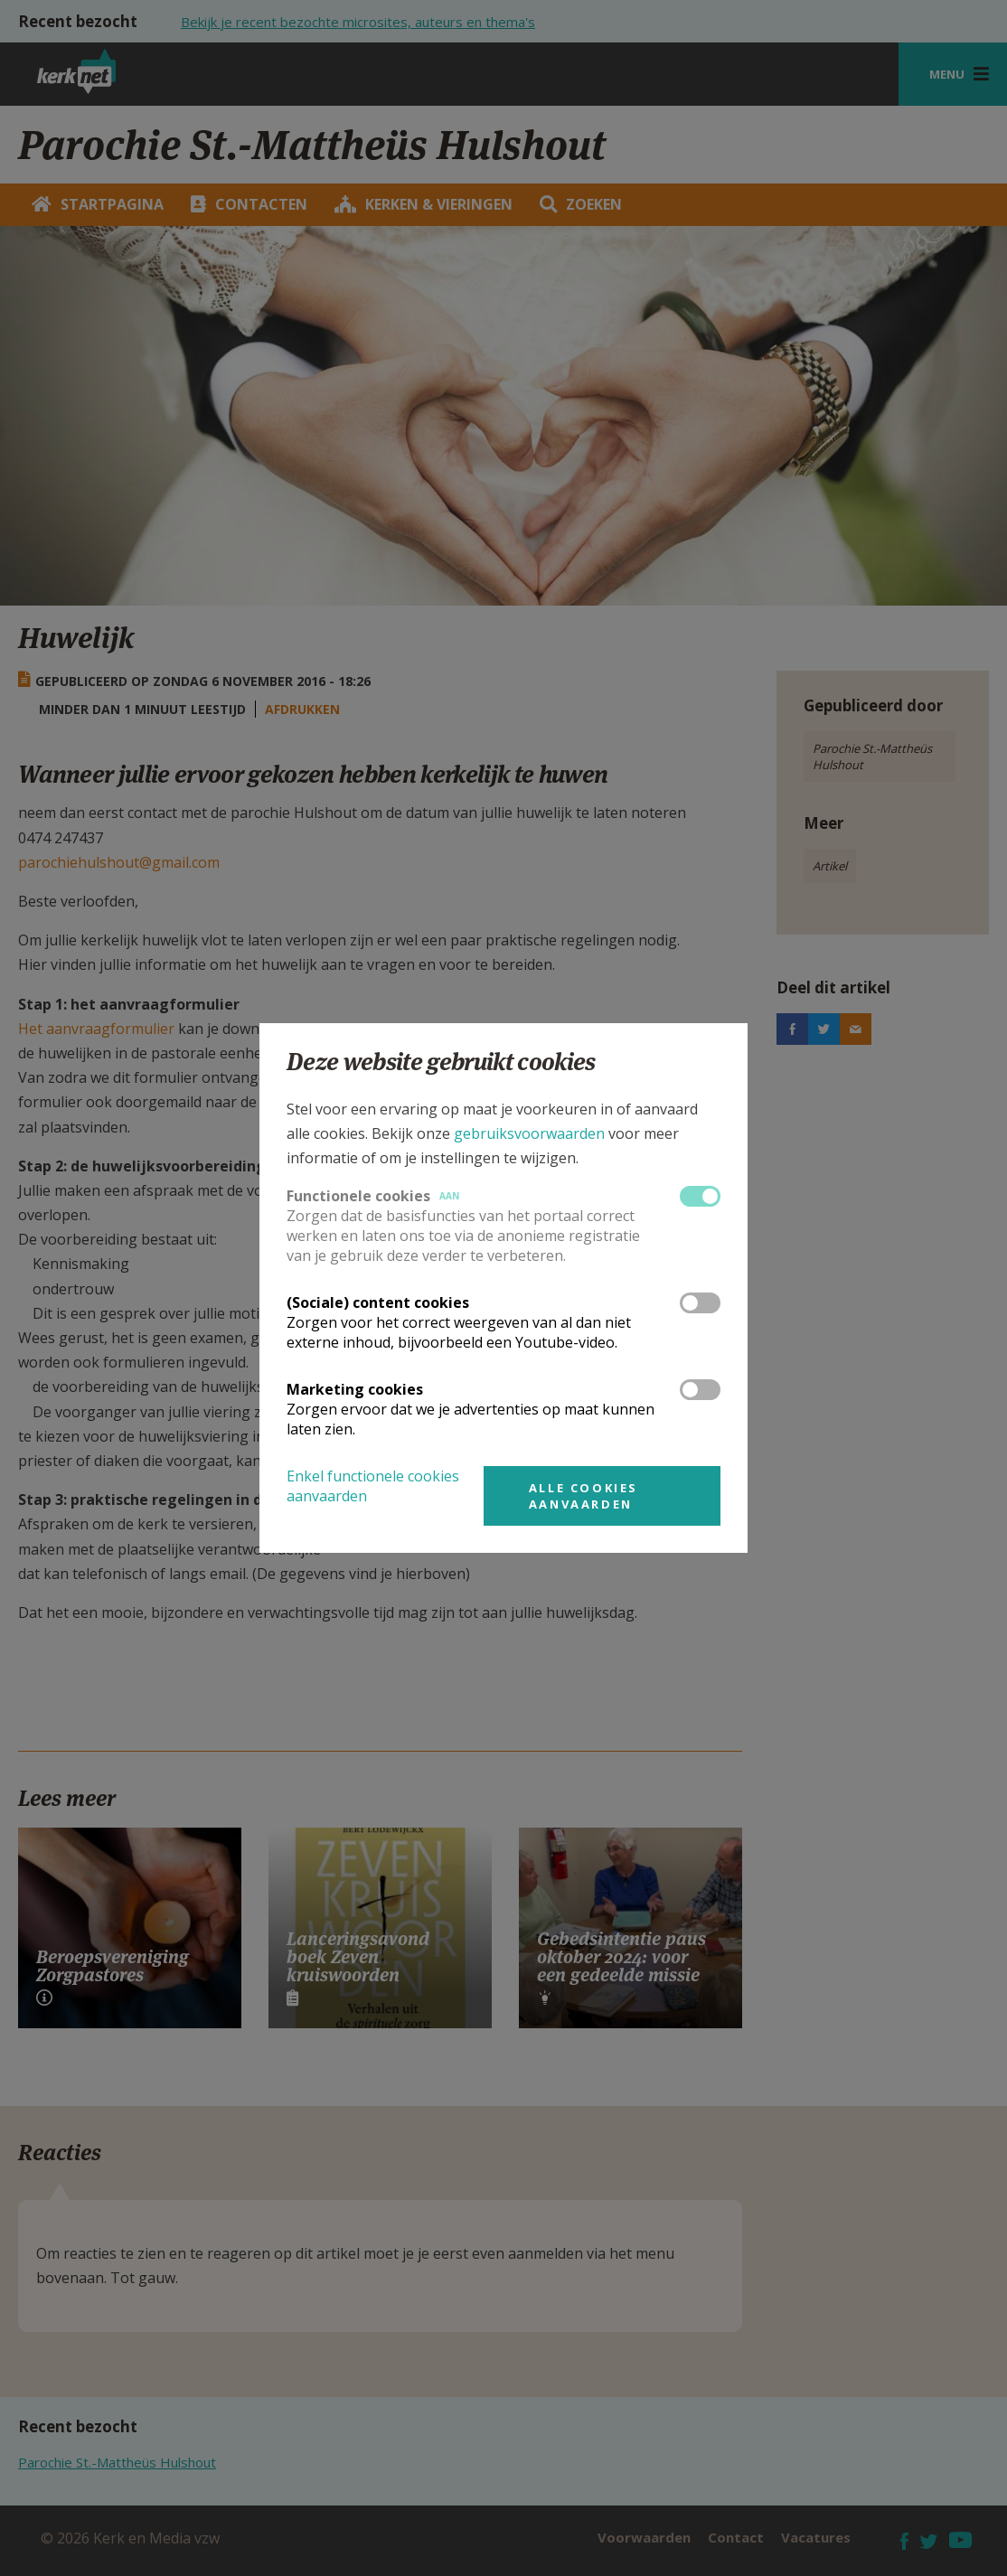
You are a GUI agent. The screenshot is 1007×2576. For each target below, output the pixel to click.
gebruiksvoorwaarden (529, 1133)
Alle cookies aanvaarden (583, 1496)
